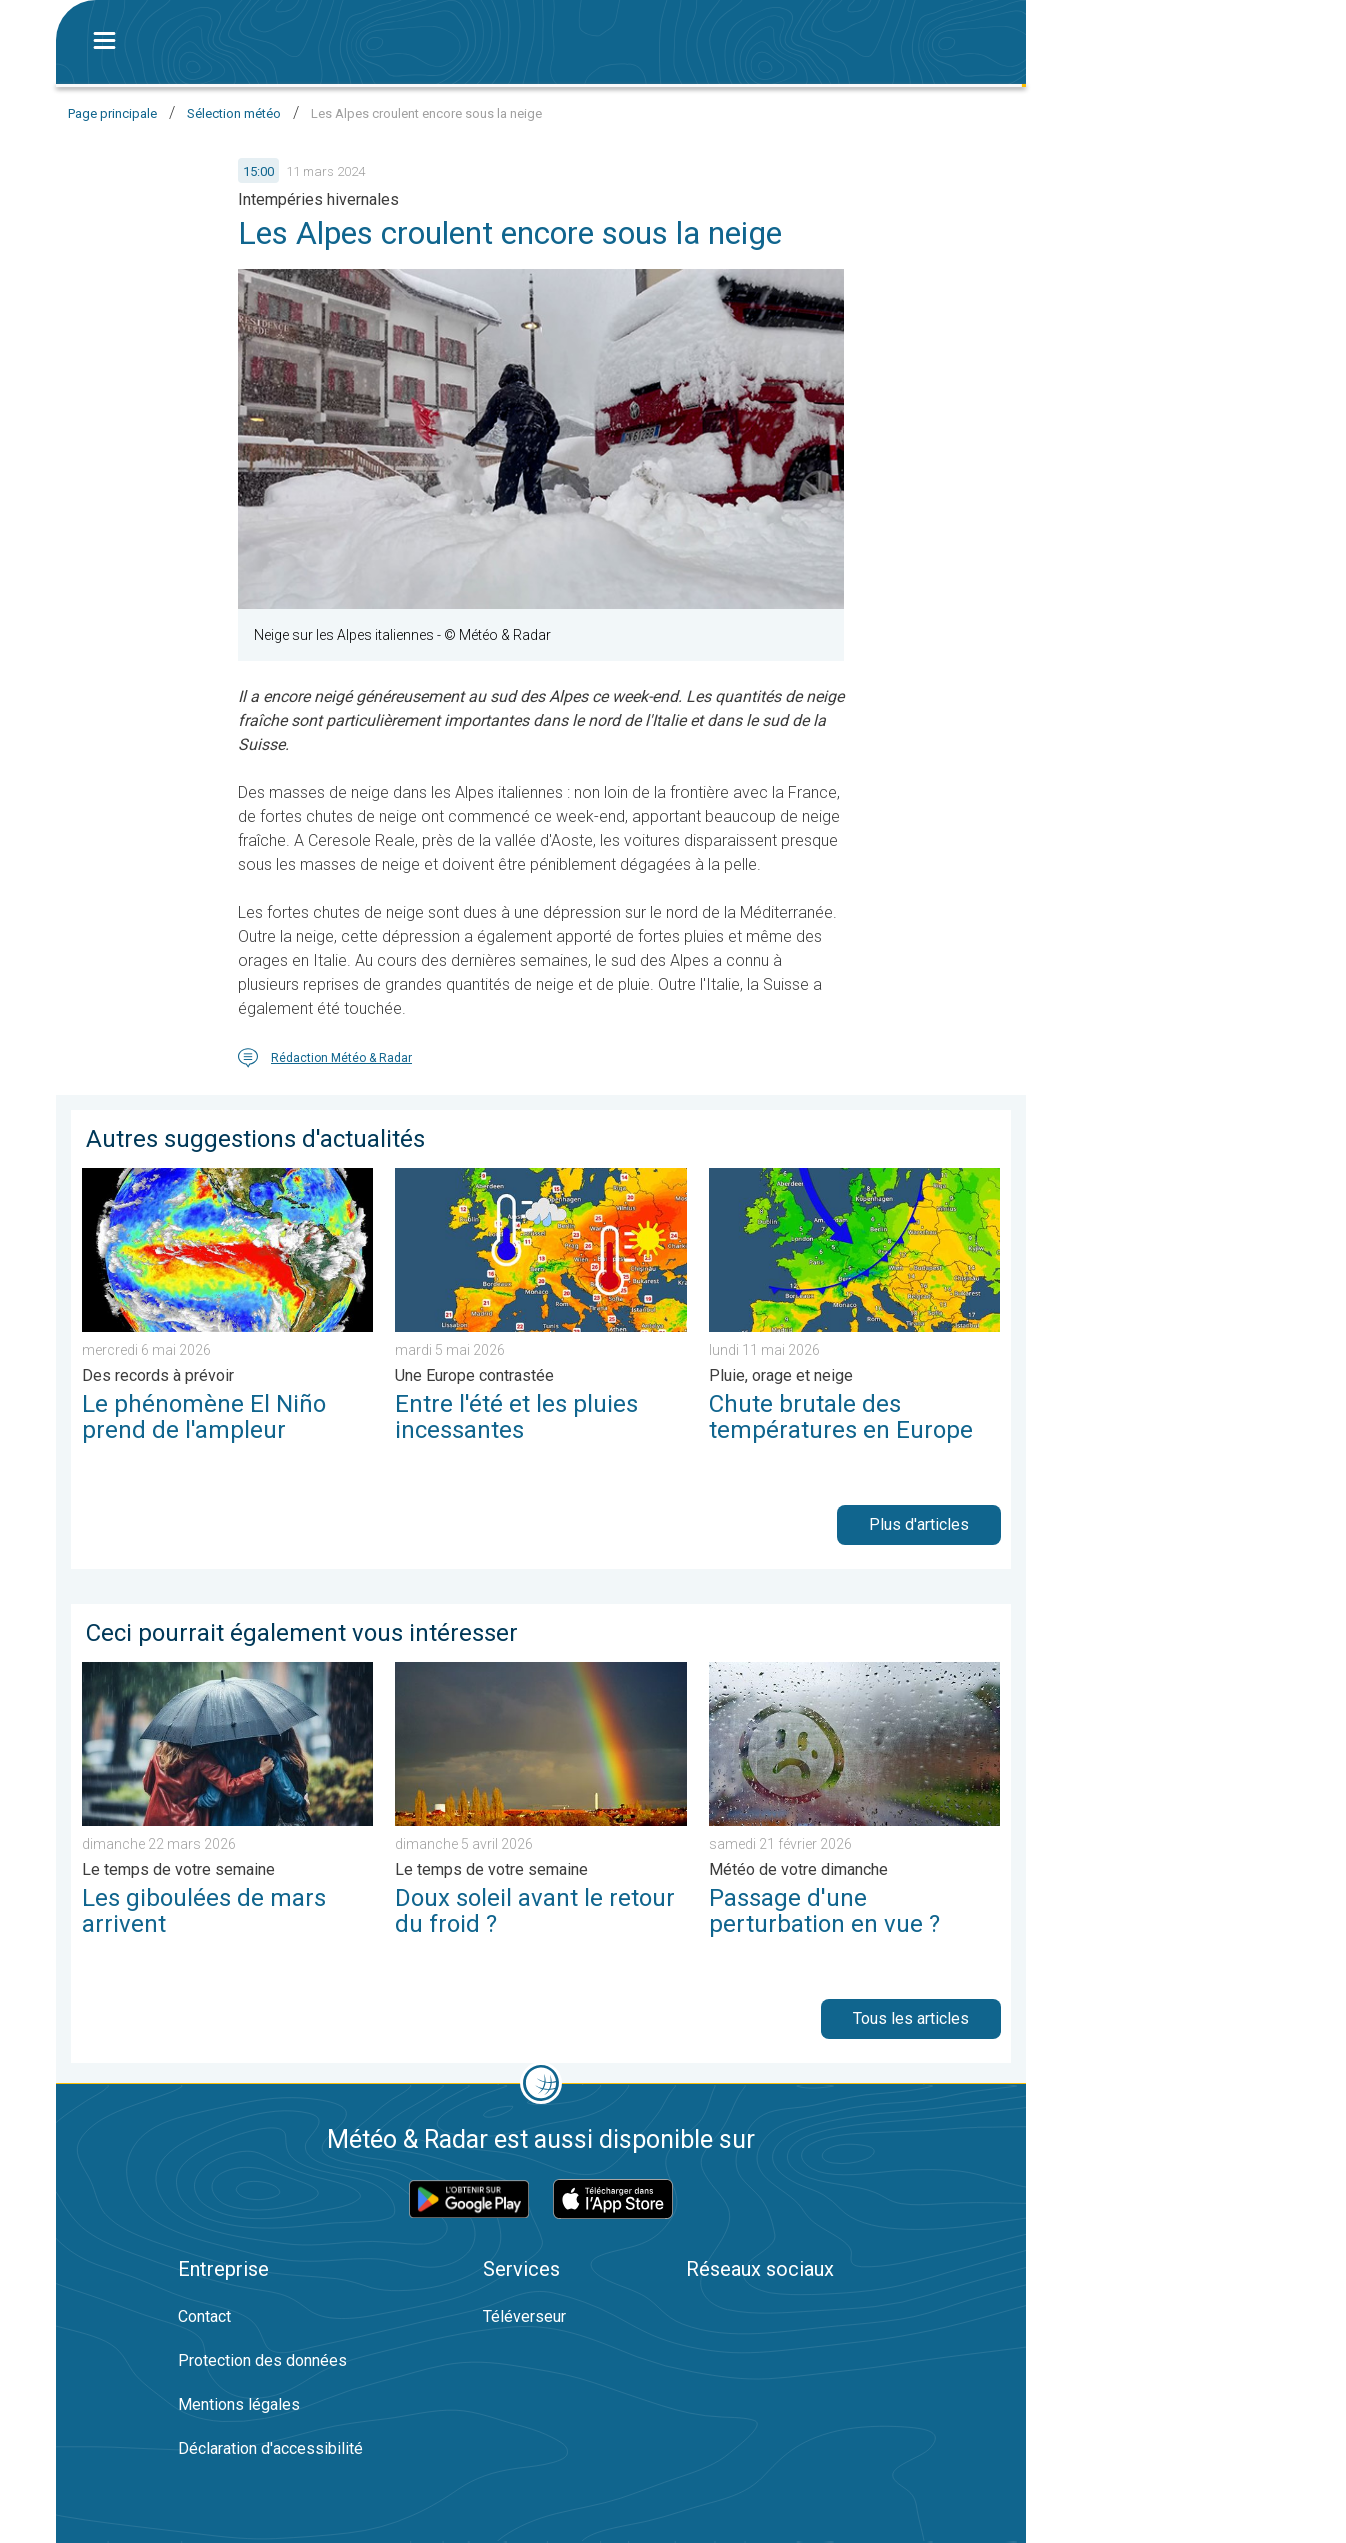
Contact (204, 2316)
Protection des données (262, 2360)
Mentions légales (239, 2404)
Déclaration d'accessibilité (270, 2448)
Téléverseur (524, 2316)
